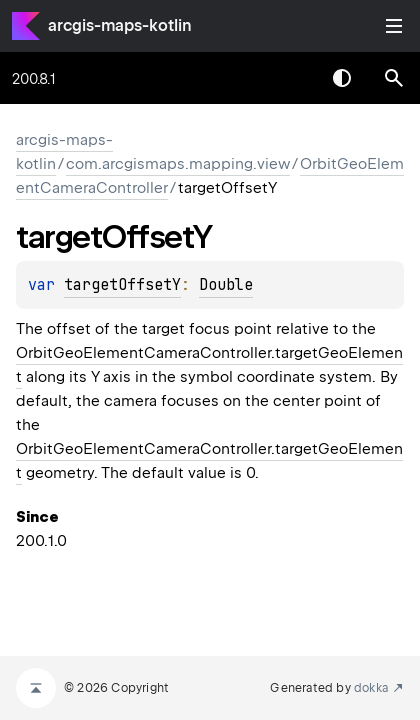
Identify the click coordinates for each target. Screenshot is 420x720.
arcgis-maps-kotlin (120, 25)
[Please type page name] (394, 78)
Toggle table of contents (394, 26)
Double (226, 285)
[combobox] (290, 78)
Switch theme (342, 78)
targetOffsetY (122, 285)
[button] (394, 78)
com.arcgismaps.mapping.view (178, 164)
